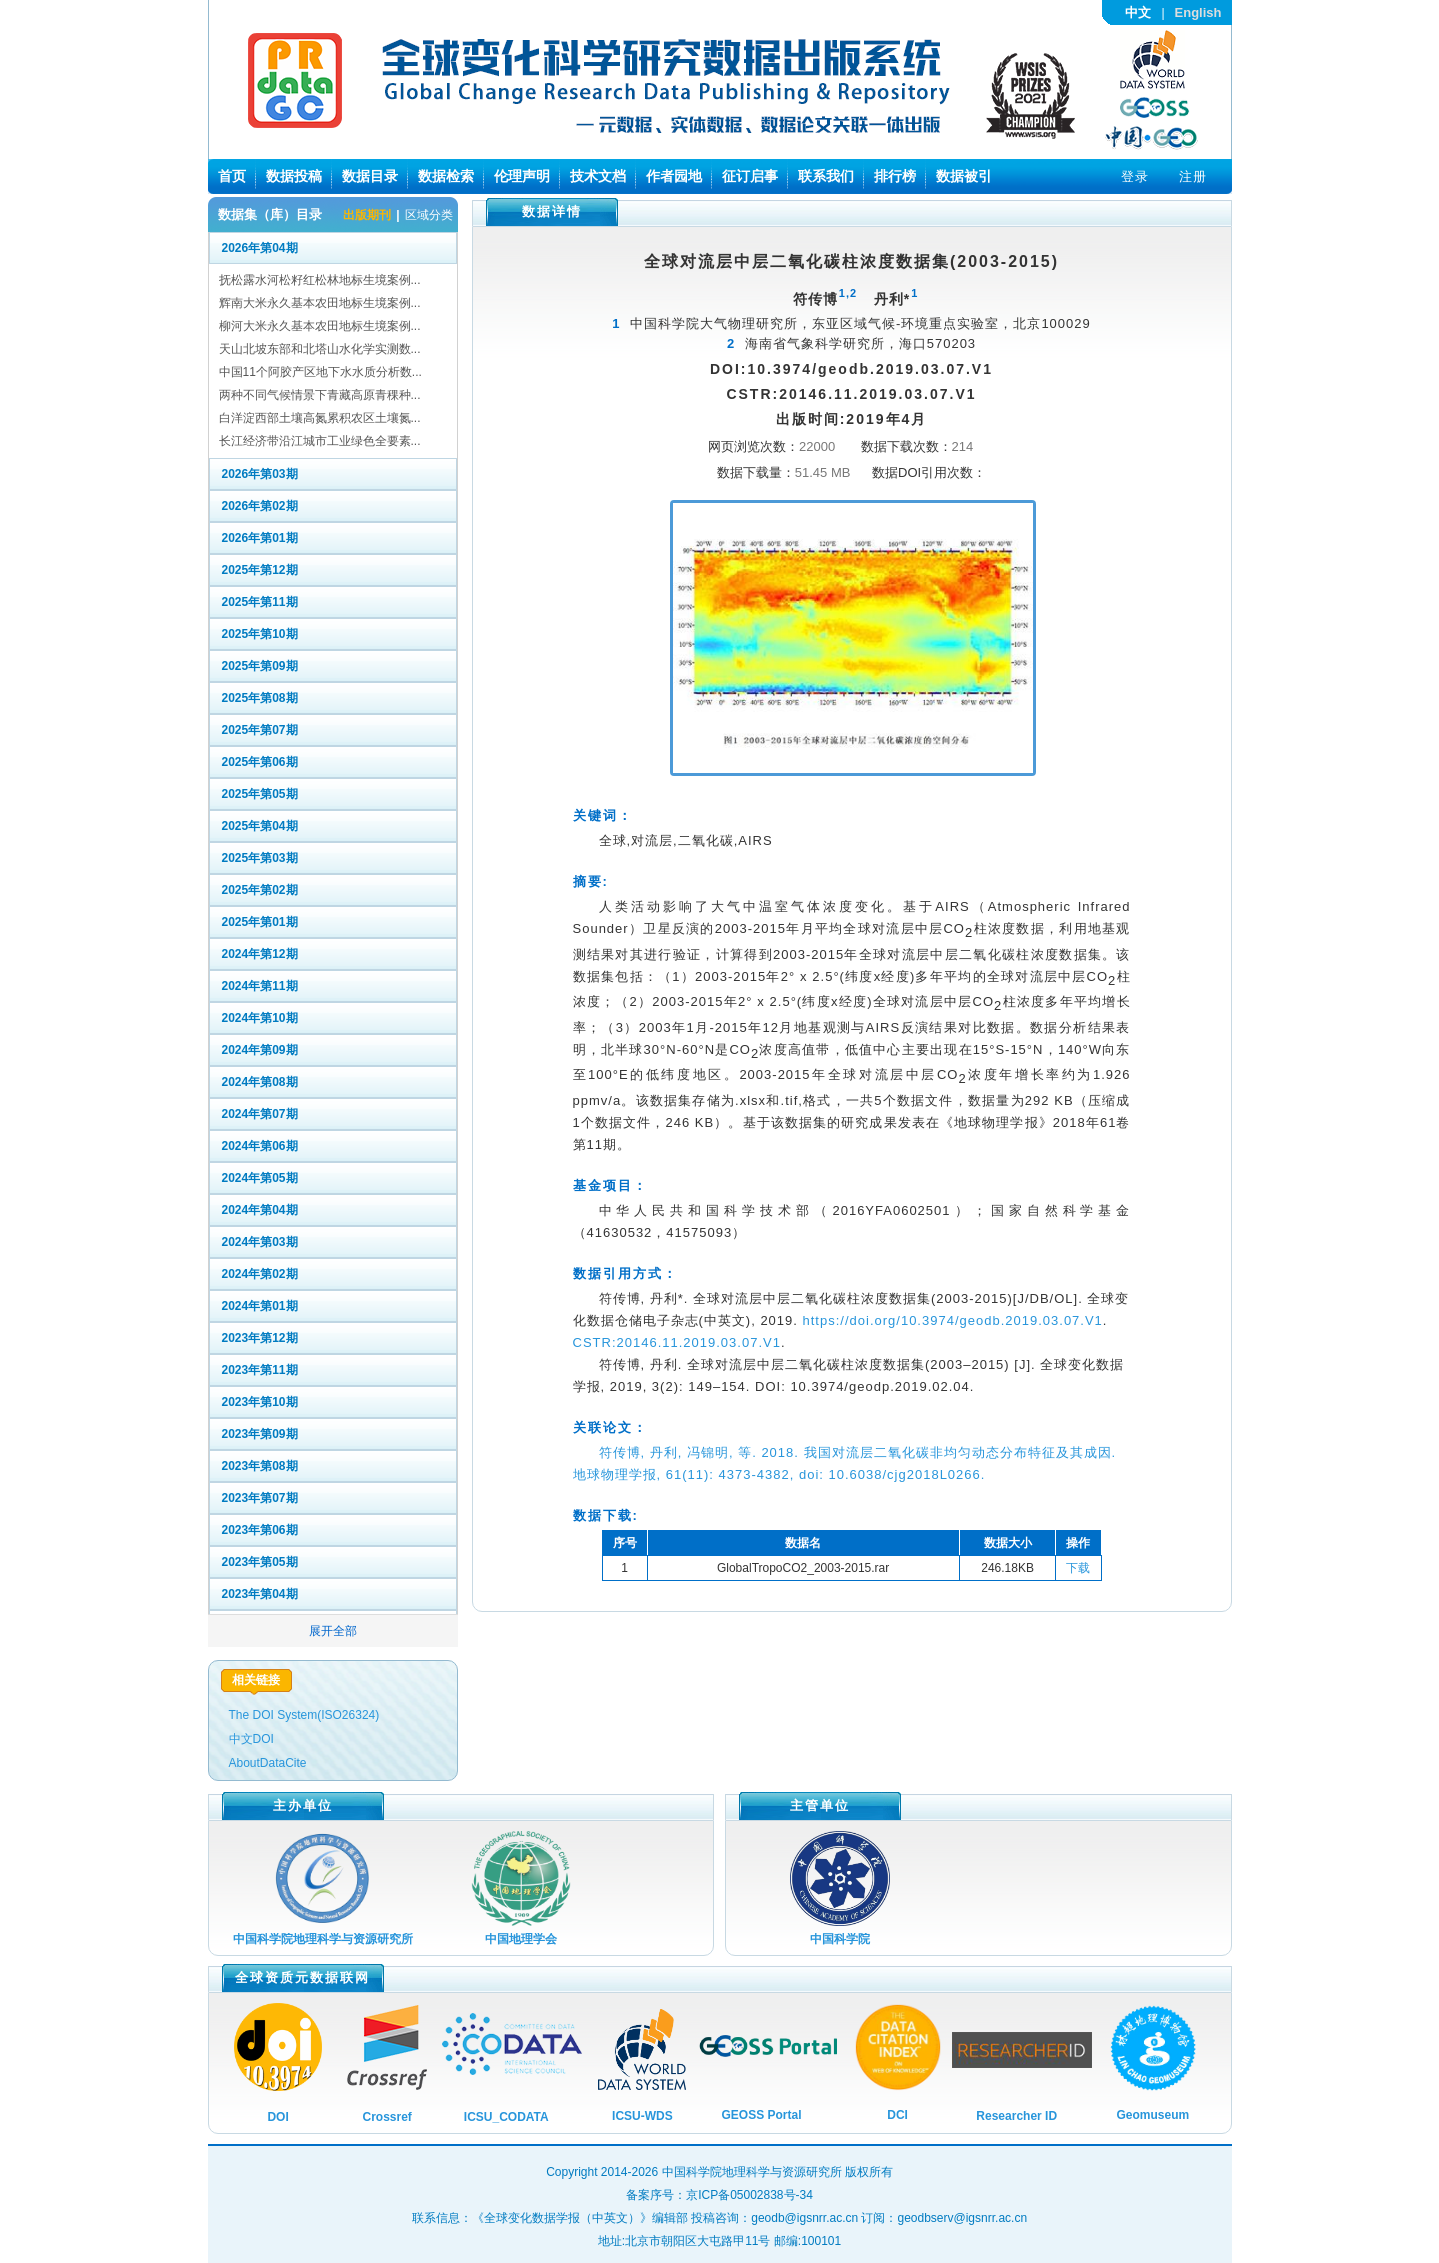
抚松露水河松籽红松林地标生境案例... (320, 280)
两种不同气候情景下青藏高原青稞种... (320, 395)
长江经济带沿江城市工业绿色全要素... (320, 441)
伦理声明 (522, 176)
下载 (1078, 1568)
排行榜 (895, 176)
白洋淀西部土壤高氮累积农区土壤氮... (320, 418)
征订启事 (750, 176)
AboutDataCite (268, 1763)
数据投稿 (294, 176)
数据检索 (446, 176)
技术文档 (598, 176)
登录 (1135, 176)
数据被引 (964, 176)
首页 (232, 176)
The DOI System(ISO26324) (304, 1715)
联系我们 (826, 176)
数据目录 (370, 176)
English (1198, 12)
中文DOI (251, 1739)
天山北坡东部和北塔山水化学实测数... (320, 349)
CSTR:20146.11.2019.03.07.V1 (677, 1342)
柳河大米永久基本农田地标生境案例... (320, 326)
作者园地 (674, 176)
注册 (1193, 176)
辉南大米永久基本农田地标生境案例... (320, 303)
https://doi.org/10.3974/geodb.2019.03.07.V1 (953, 1320)
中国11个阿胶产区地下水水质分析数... (320, 372)
